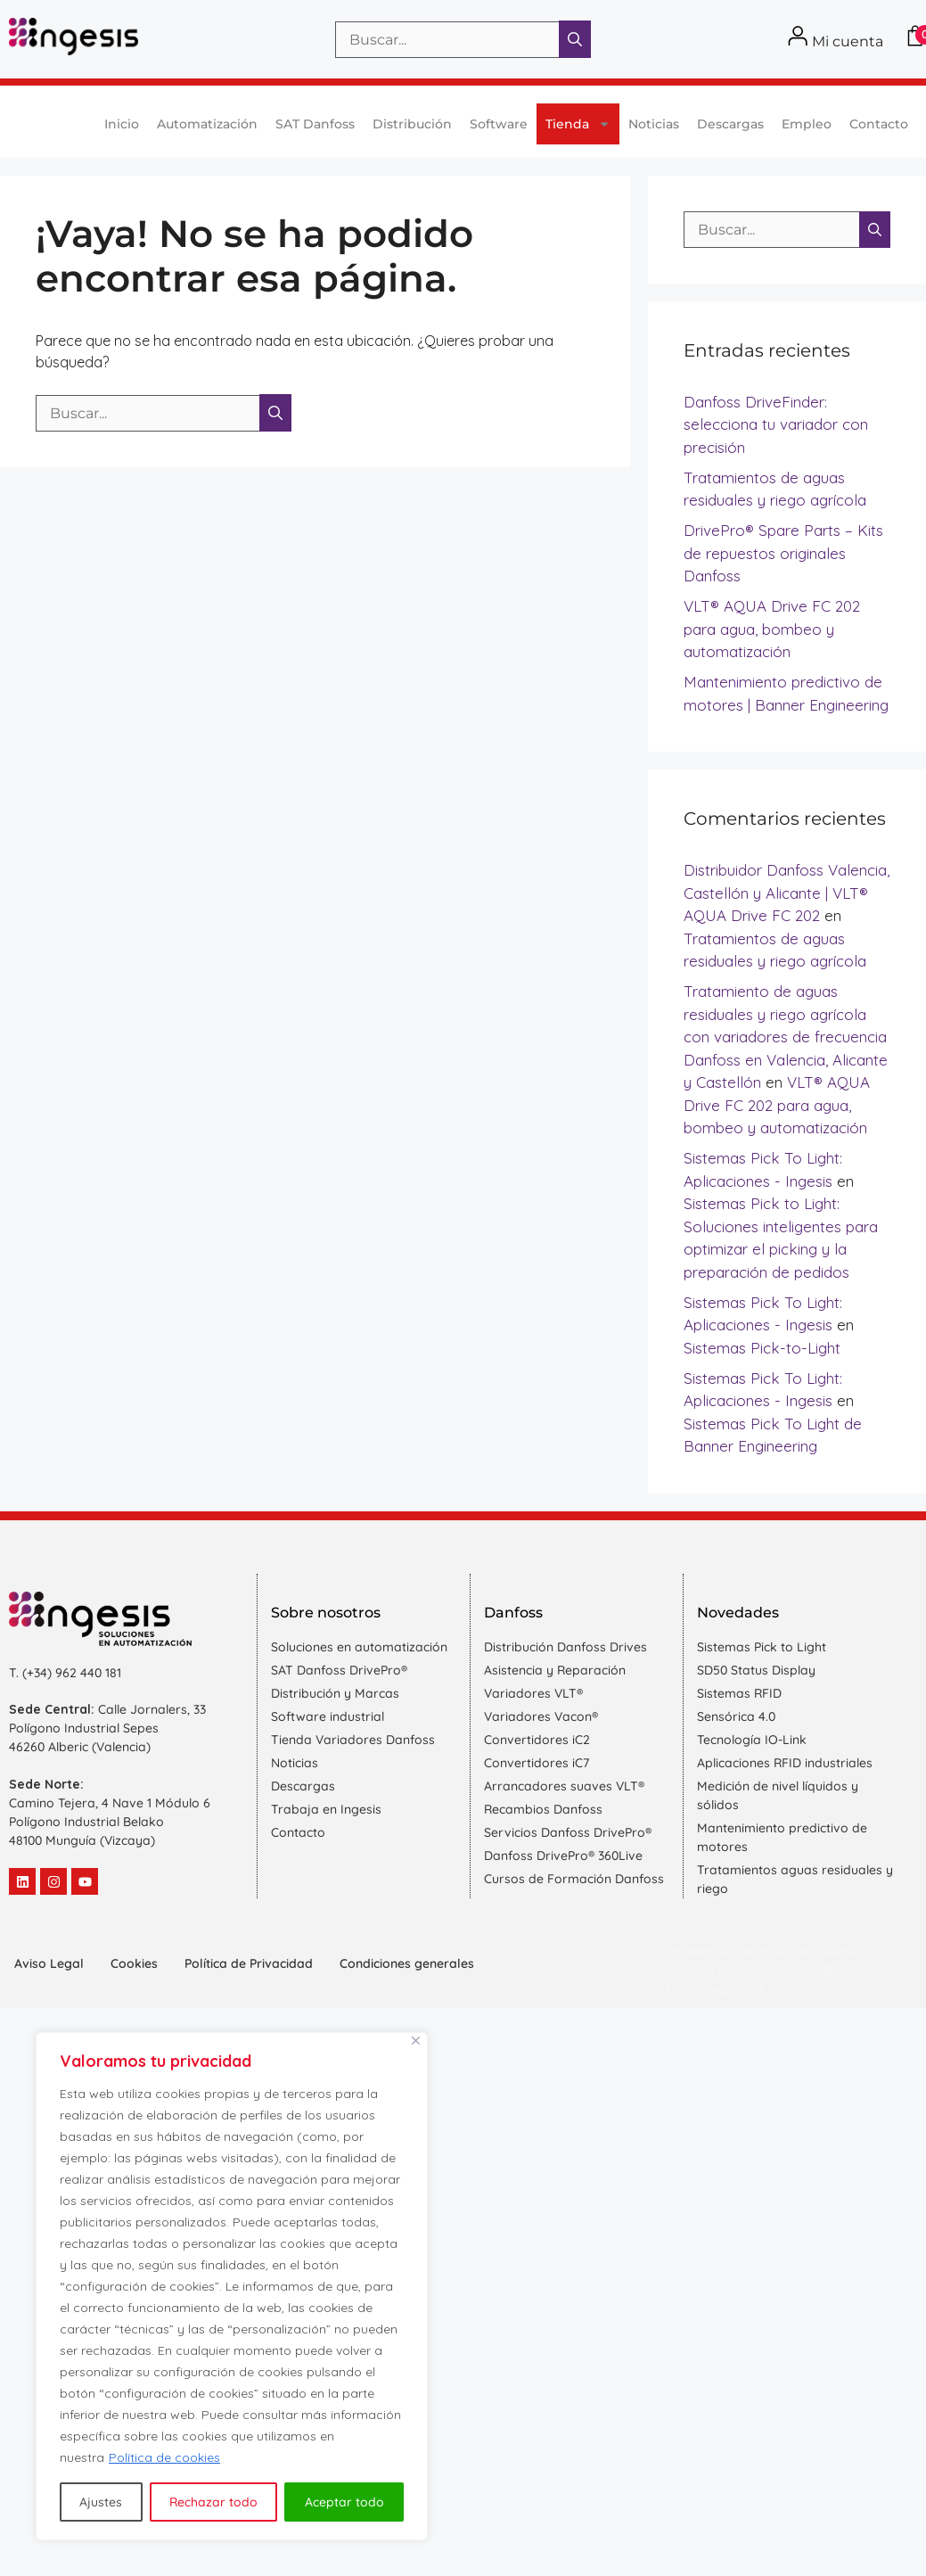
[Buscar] (575, 39)
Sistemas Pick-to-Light (762, 1347)
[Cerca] (416, 2041)
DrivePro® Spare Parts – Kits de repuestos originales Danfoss (783, 553)
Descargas (730, 124)
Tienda (578, 124)
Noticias (653, 124)
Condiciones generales (407, 1963)
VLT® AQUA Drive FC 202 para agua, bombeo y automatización (772, 629)
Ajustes (100, 2502)
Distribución (412, 124)
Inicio (121, 124)
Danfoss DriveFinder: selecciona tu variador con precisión (776, 424)
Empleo (807, 124)
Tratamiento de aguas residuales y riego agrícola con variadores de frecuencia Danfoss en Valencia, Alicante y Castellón (786, 1036)
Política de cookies (164, 2457)
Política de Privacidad (248, 1963)
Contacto (878, 124)
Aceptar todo (344, 2502)
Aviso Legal (49, 1963)
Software (499, 124)
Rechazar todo (213, 2502)
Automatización (207, 124)
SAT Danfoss (315, 124)
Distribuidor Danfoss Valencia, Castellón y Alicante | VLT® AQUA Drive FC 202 (786, 892)
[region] (232, 2286)
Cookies (134, 1963)
